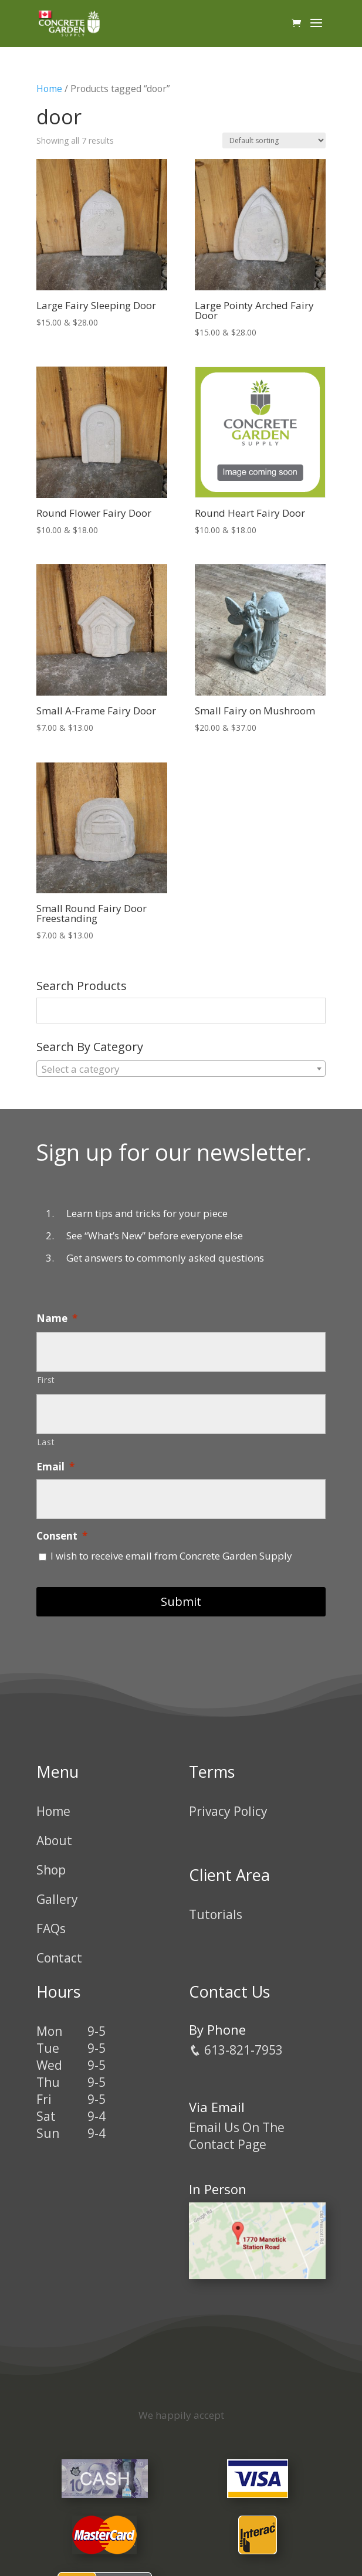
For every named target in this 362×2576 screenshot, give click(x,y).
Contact (59, 1958)
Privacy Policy (228, 1811)
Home (49, 88)
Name (56, 1318)
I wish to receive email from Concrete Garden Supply (171, 1555)
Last (46, 1442)
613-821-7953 (236, 2050)
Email (55, 1466)
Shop (51, 1870)
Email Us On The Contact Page (237, 2136)
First (46, 1379)
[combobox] (181, 1068)
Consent (61, 1536)
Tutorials (215, 1914)
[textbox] (181, 1069)
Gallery (57, 1899)
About (54, 1840)
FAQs (51, 1928)
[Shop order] (274, 140)
